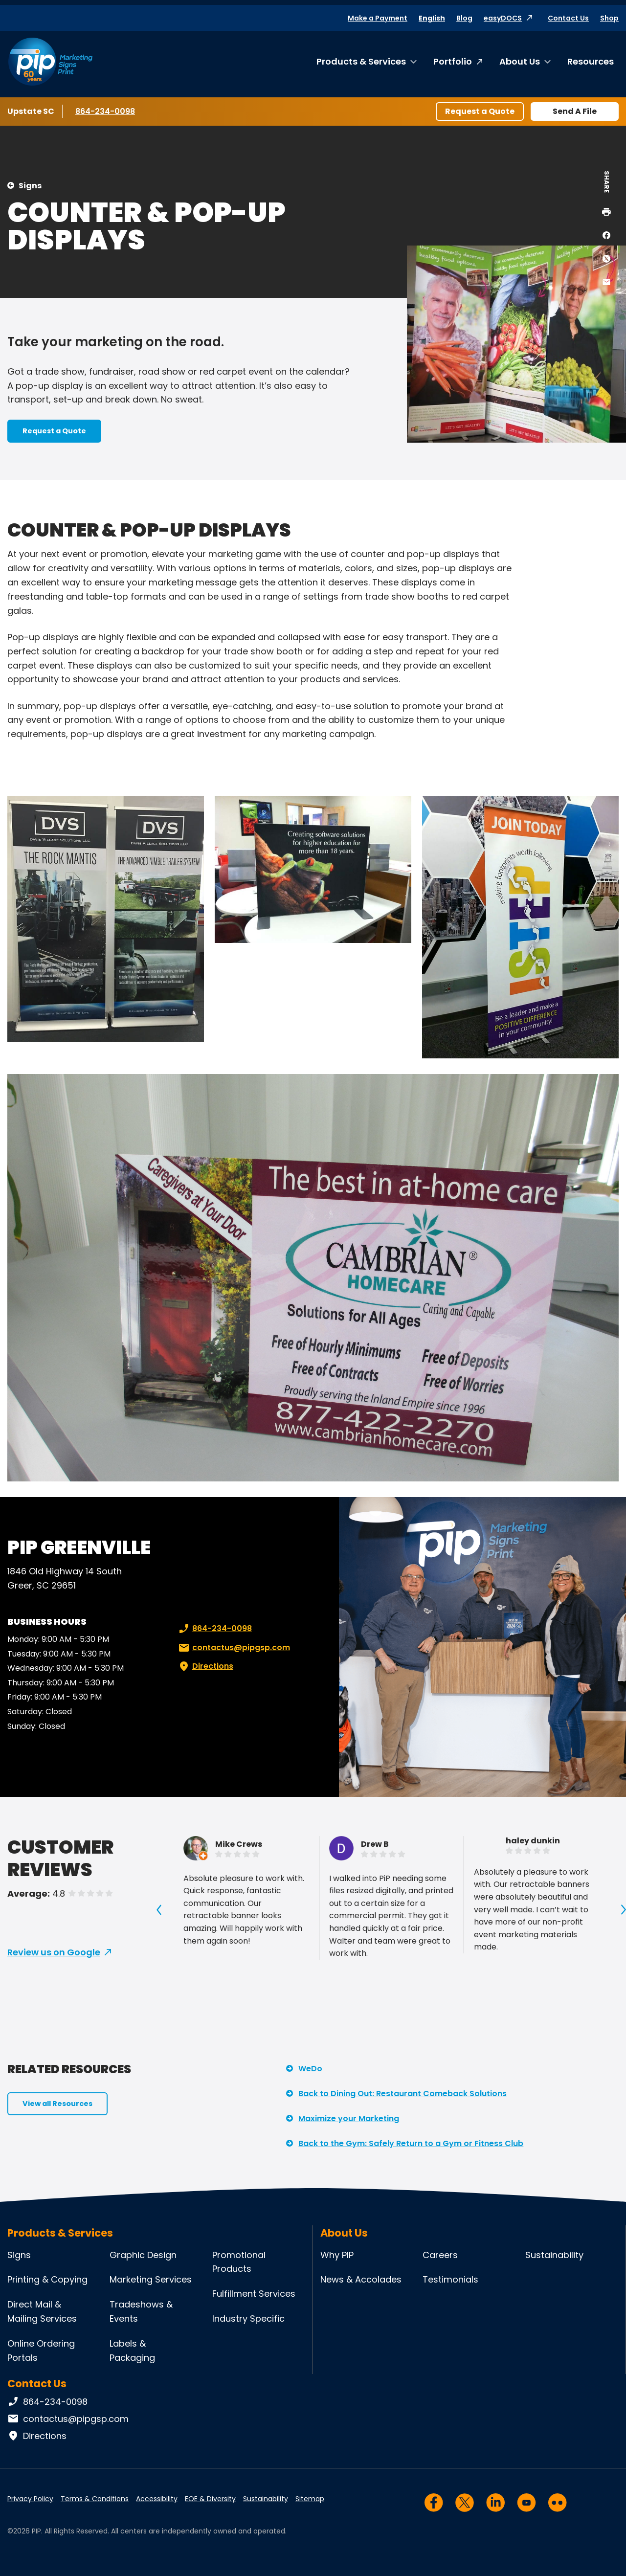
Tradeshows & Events (141, 2311)
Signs (30, 185)
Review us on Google (53, 1952)
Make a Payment (377, 18)
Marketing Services (151, 2279)
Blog (464, 18)
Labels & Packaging (132, 2350)
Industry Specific (248, 2318)
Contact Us (568, 18)
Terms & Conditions (95, 2499)
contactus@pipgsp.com (233, 1647)
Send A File (575, 111)
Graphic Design (143, 2255)
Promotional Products (239, 2262)
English (432, 18)
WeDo (310, 2068)
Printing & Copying (47, 2279)
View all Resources (57, 2103)
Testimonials (450, 2279)
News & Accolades (361, 2279)
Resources (590, 61)
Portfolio (452, 61)
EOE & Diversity (210, 2499)
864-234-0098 (105, 111)
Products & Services (361, 61)
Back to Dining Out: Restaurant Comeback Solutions (402, 2093)
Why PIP (337, 2255)
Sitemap (309, 2499)
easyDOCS (503, 18)
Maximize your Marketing (348, 2118)
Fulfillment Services (253, 2293)
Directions (205, 1666)
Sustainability (554, 2255)
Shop (609, 18)
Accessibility (157, 2499)
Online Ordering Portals (41, 2350)
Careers (440, 2255)
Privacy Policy (30, 2499)
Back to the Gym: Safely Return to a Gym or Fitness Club (410, 2143)
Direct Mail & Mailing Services (42, 2311)
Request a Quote (479, 111)
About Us (519, 61)
